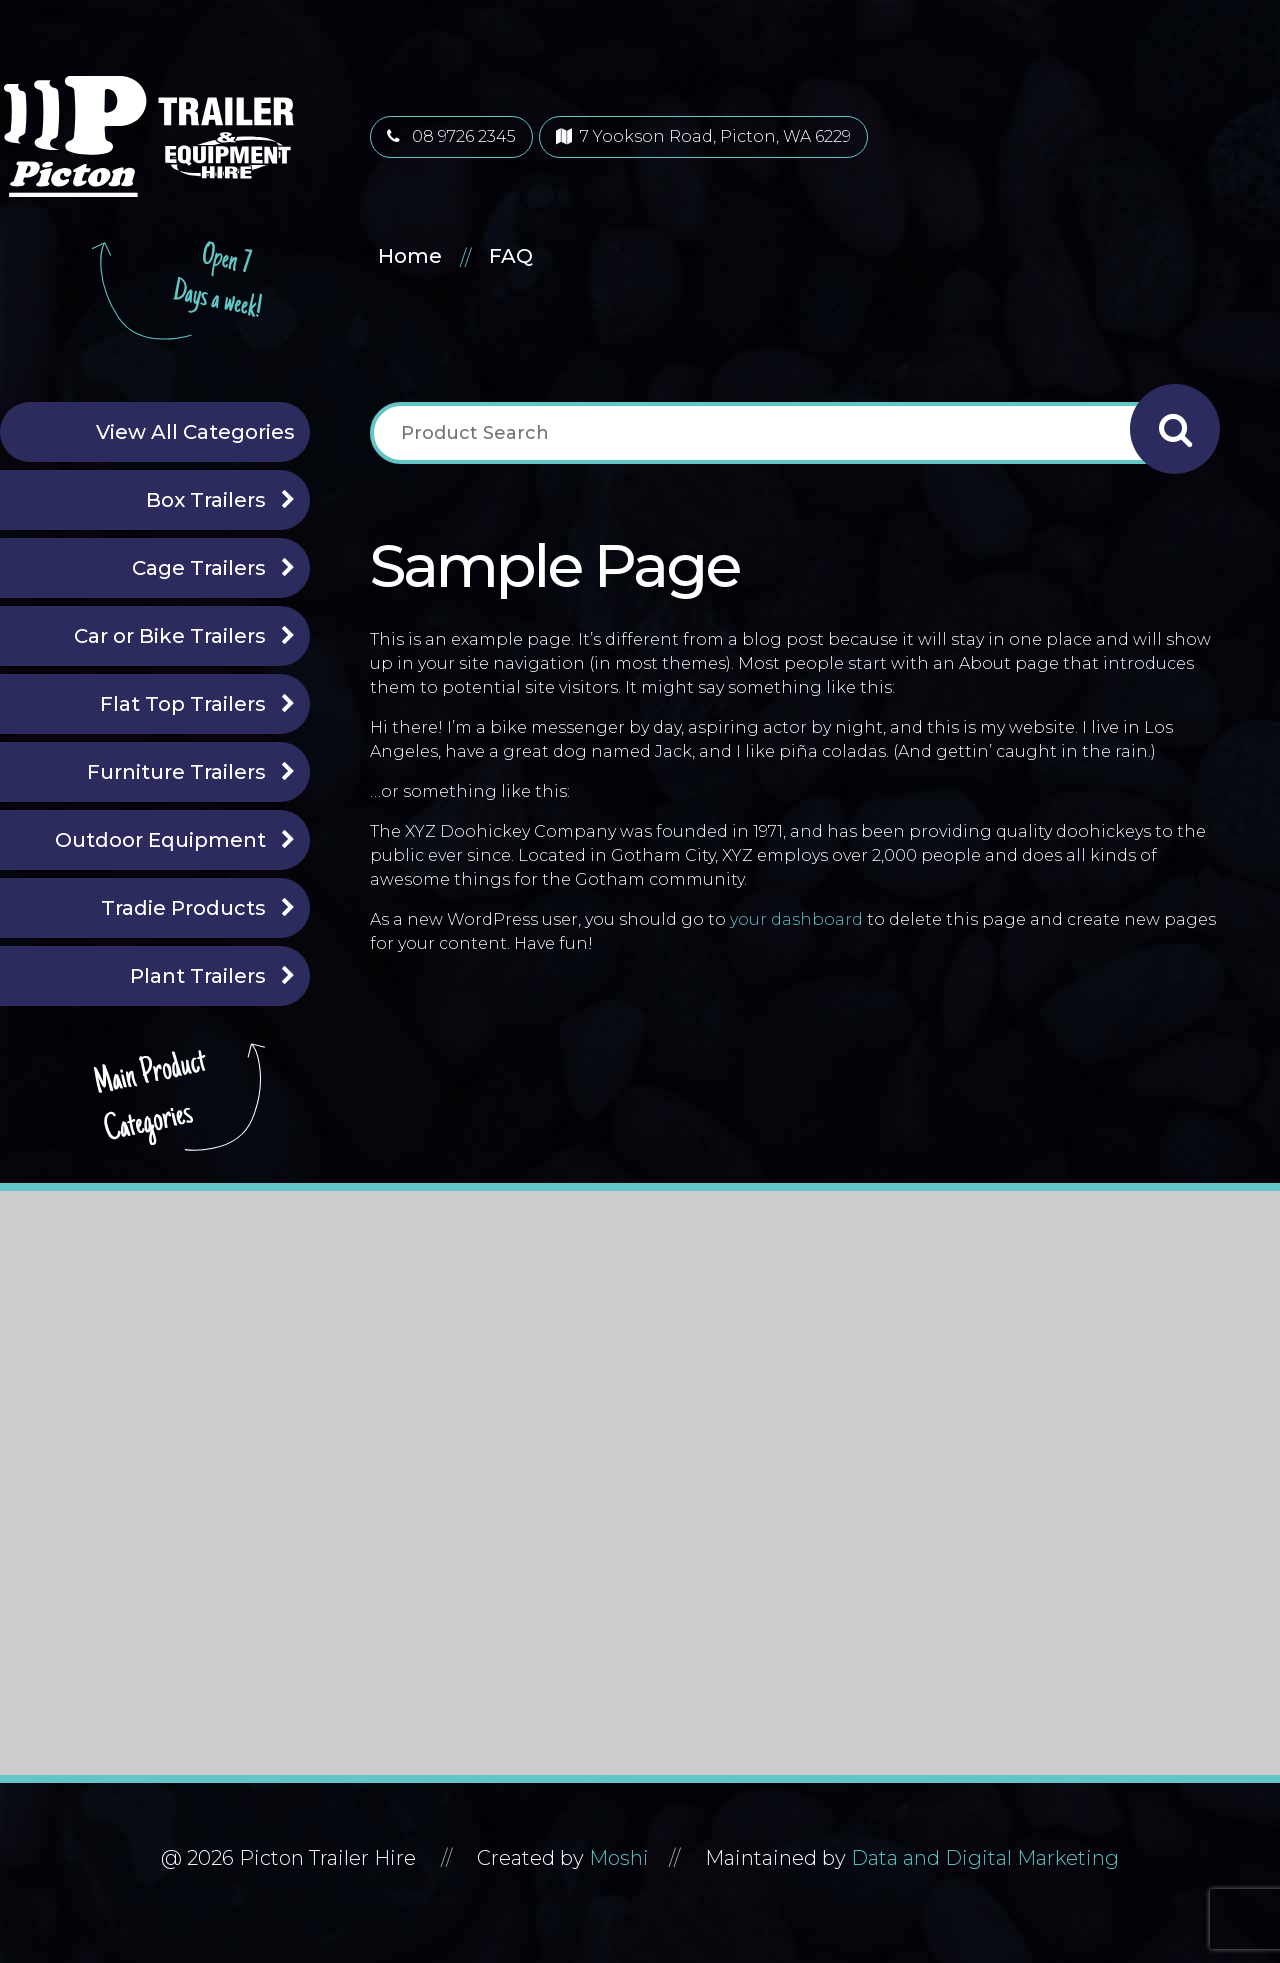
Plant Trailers (198, 976)
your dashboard (796, 919)
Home (410, 256)
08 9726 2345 (451, 136)
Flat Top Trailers (183, 704)
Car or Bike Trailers (170, 636)
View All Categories (195, 432)
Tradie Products (183, 908)
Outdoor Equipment (160, 840)
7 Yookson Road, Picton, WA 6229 (703, 136)
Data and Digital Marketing (985, 1858)
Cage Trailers (199, 568)
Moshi (619, 1858)
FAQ (511, 256)
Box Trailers (206, 500)
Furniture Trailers (176, 772)
